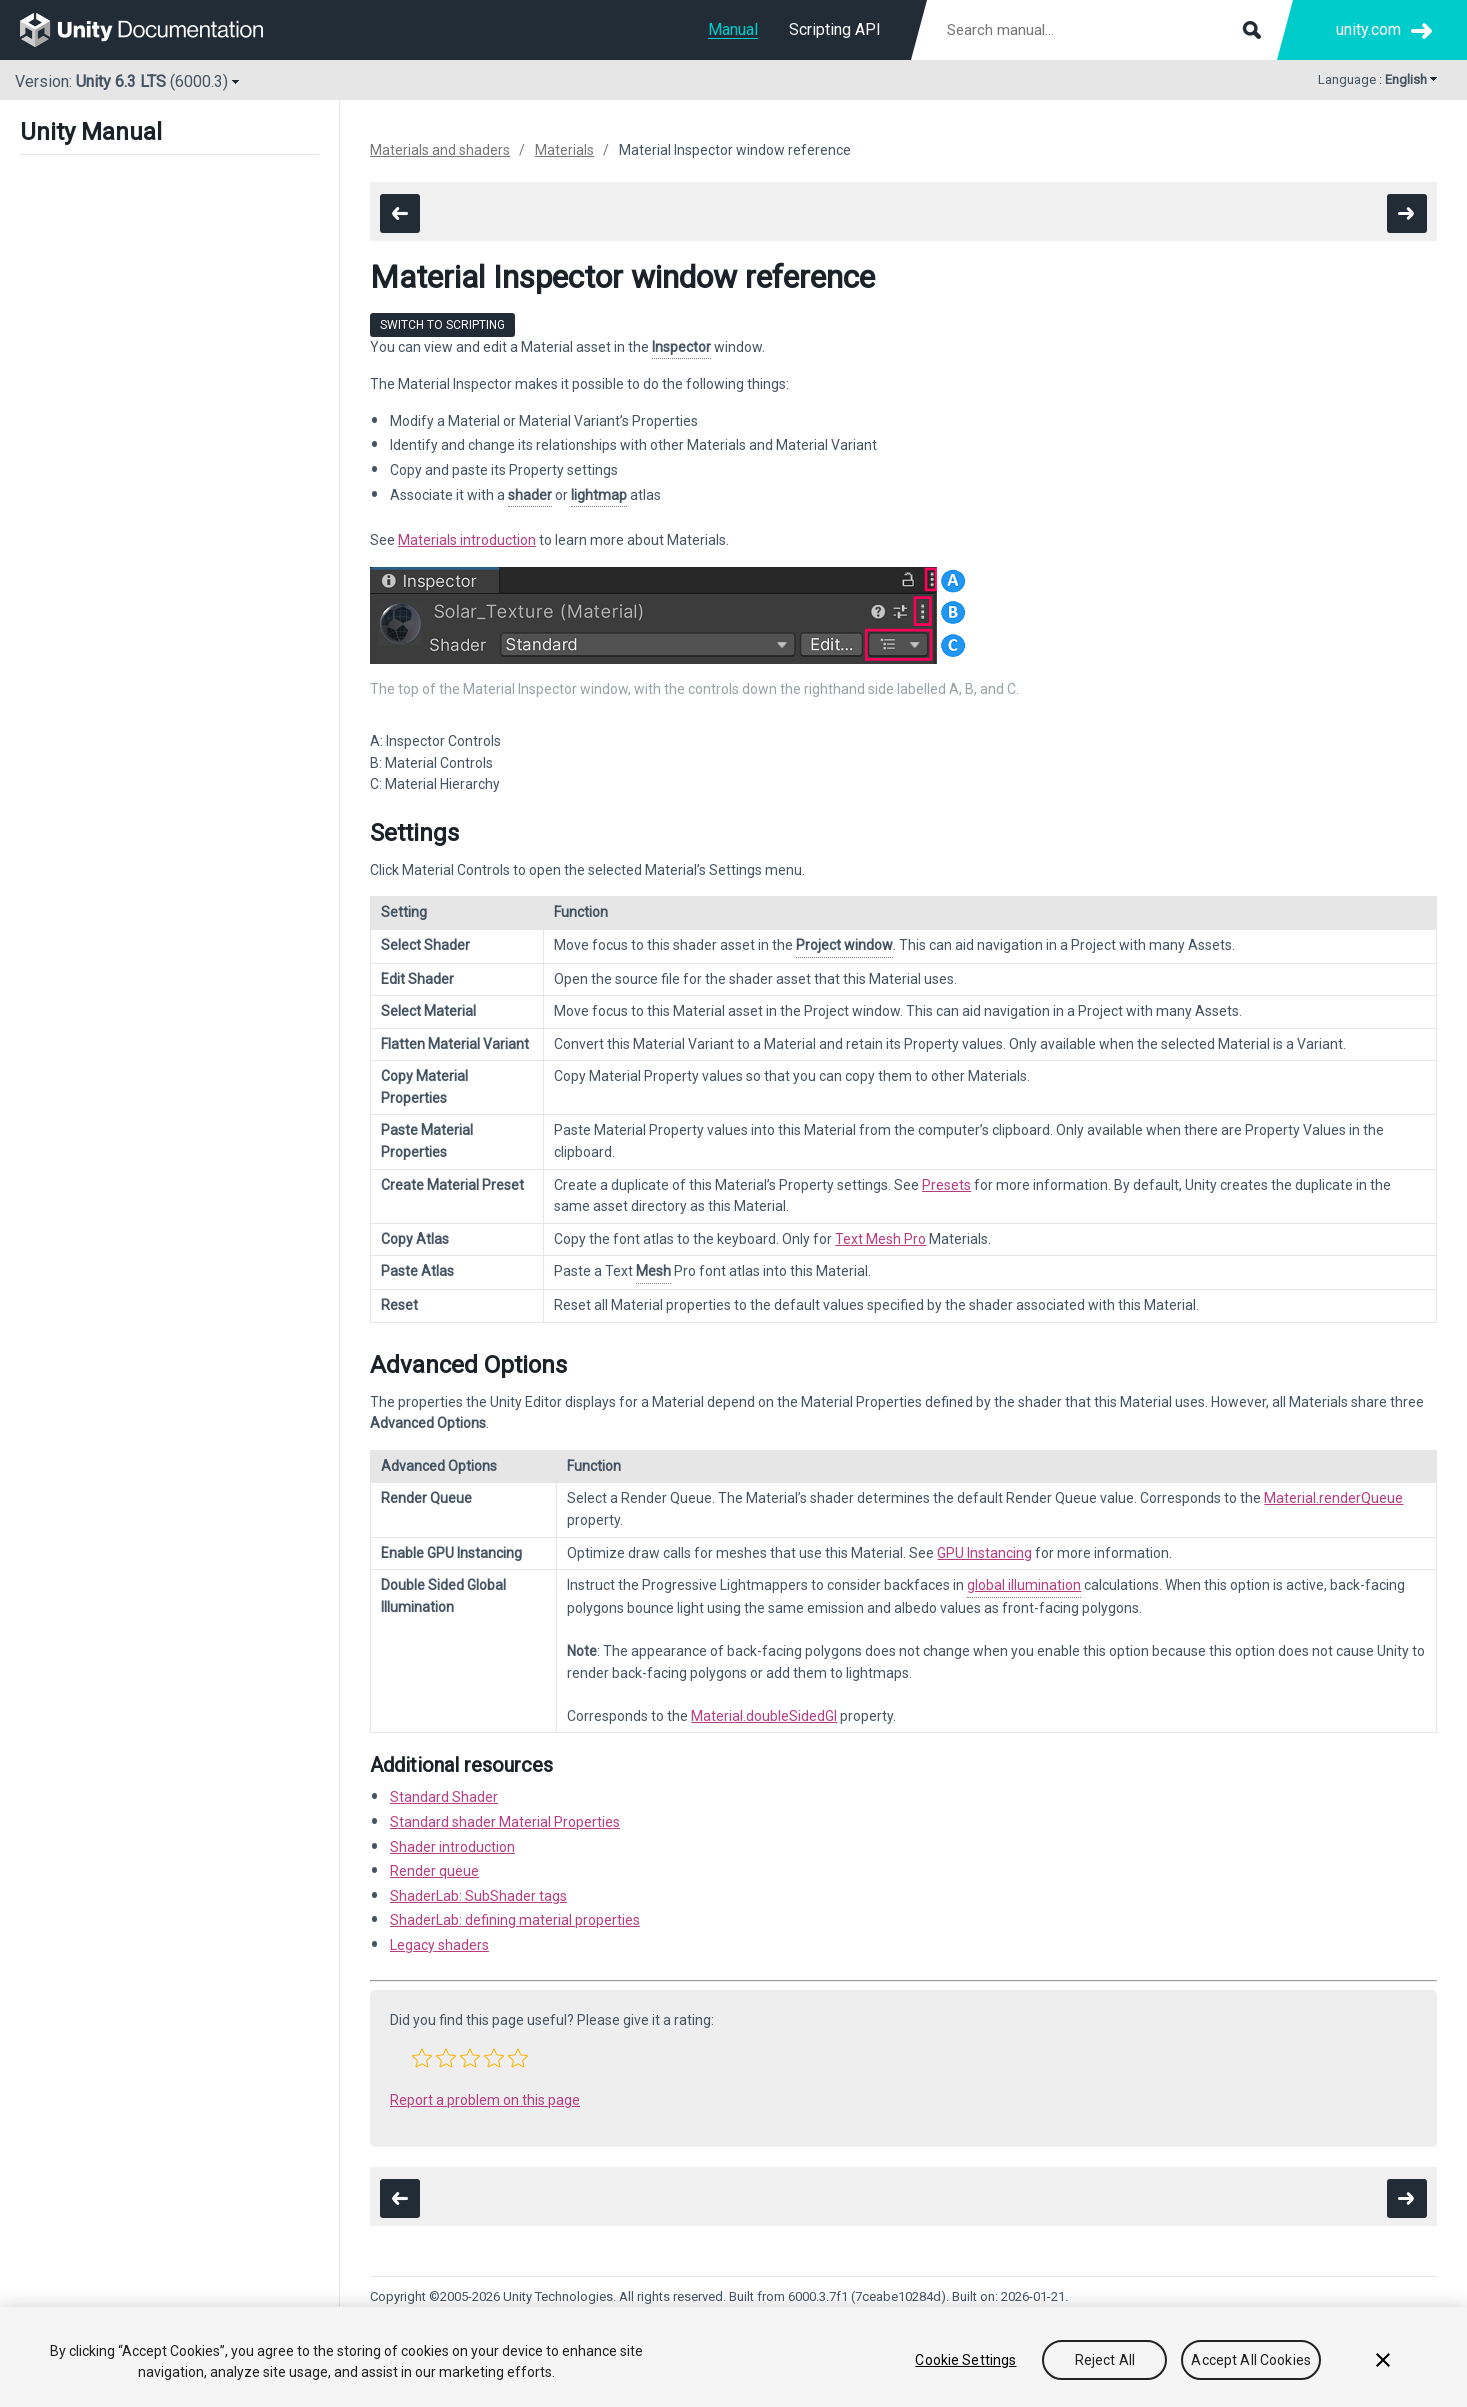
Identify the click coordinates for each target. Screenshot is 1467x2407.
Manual (733, 29)
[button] (422, 2058)
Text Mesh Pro (880, 1239)
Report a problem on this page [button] (485, 2100)
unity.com (1368, 29)
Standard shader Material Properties (505, 1822)
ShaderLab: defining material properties (515, 1920)
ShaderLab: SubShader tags (478, 1896)
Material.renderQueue (1333, 1498)
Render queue (434, 1871)
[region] (733, 2357)
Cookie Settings (965, 2360)
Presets (946, 1185)
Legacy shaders (439, 1945)
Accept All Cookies (1251, 2360)
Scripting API (835, 29)
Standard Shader (444, 1797)
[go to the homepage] (155, 30)
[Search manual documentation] (1102, 30)
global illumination (1024, 1585)
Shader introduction (452, 1847)
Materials (564, 150)
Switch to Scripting (442, 325)
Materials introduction (467, 540)
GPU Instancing (984, 1553)
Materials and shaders (440, 150)
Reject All (1105, 2360)
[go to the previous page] (400, 213)
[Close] (1383, 2360)
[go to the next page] (1407, 213)
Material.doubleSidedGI (764, 1716)
